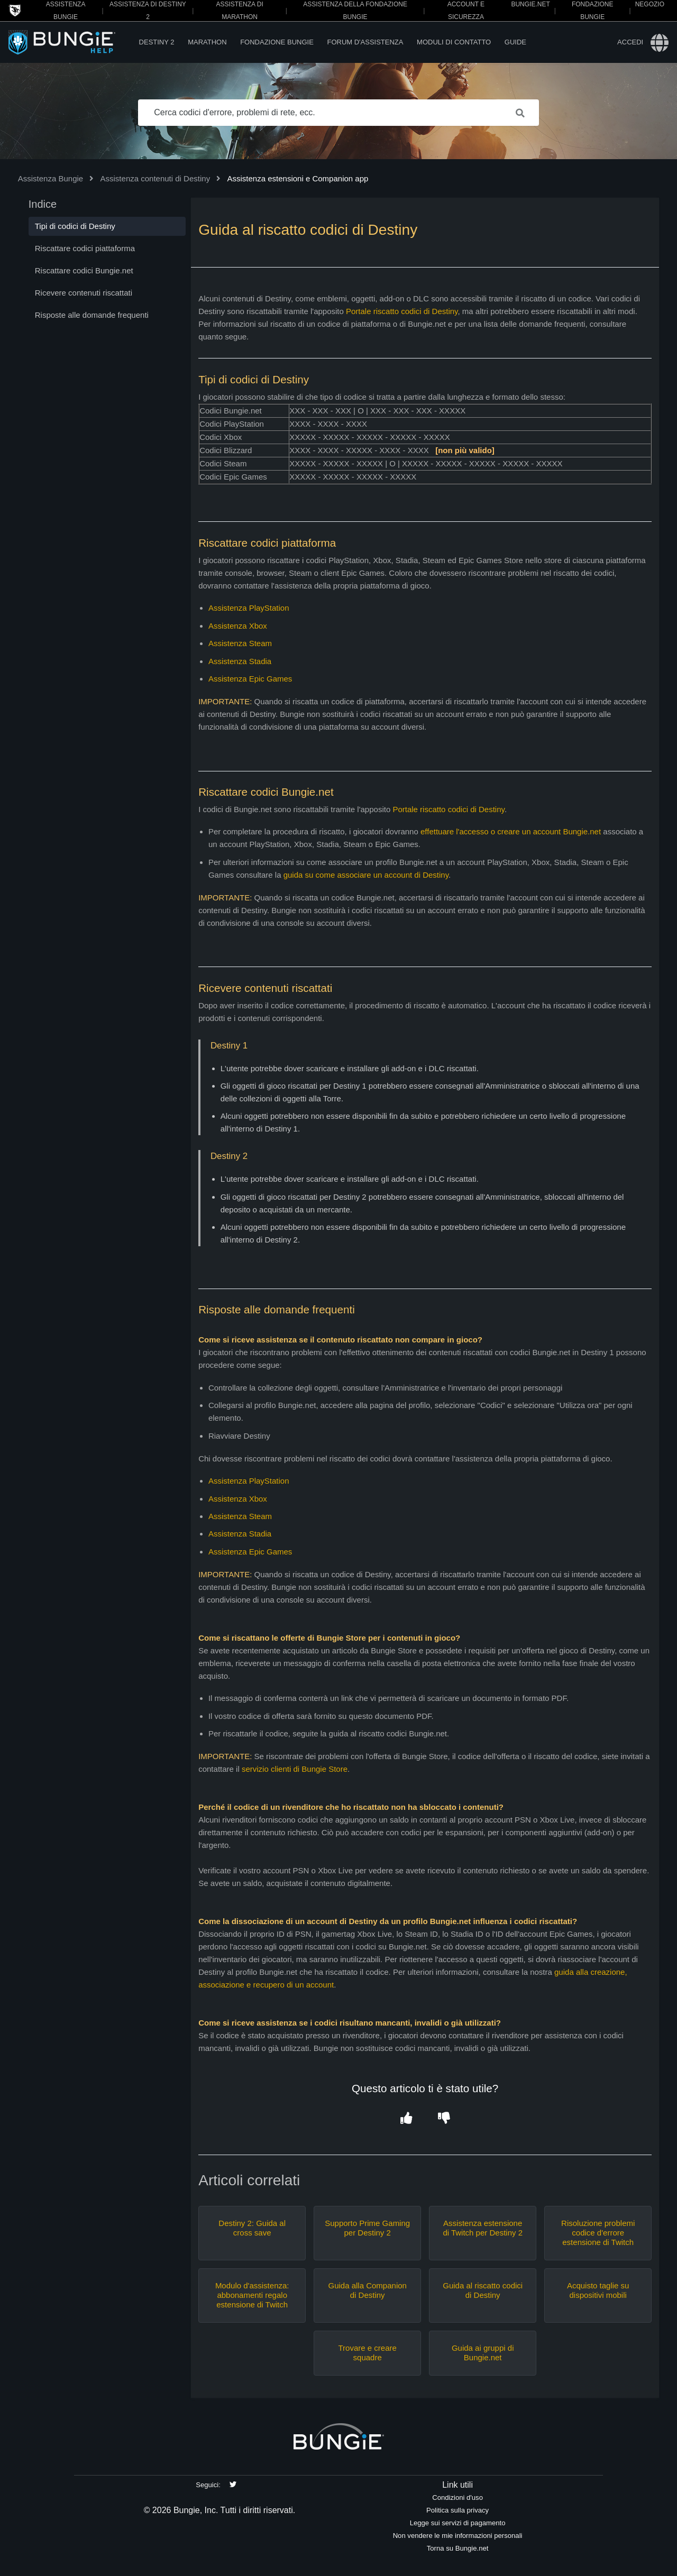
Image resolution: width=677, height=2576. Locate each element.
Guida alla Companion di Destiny (367, 2290)
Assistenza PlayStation (248, 607)
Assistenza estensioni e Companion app (298, 178)
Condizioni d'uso (457, 2497)
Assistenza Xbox (237, 625)
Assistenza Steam (240, 643)
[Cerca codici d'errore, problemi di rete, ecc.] (338, 112)
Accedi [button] (630, 42)
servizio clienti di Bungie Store (294, 1768)
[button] (406, 2118)
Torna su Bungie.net (458, 2548)
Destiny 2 (157, 42)
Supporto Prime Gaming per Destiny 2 (367, 2228)
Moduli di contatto (454, 42)
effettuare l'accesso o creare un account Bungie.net (510, 831)
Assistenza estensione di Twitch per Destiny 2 (483, 2228)
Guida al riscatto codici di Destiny (483, 2290)
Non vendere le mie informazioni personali (458, 2536)
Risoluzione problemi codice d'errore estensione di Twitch (598, 2233)
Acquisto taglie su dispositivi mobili (598, 2290)
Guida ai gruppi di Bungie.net (483, 2352)
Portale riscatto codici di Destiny (402, 311)
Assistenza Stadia (239, 661)
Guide (515, 42)
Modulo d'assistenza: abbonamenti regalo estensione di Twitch (252, 2295)
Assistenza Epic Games (250, 678)
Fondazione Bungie (277, 42)
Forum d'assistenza (365, 42)
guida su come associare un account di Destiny (366, 874)
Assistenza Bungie (50, 178)
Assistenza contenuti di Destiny (155, 178)
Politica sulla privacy (457, 2510)
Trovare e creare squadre (367, 2352)
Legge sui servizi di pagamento (458, 2523)
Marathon (207, 42)
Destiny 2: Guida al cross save (252, 2228)
